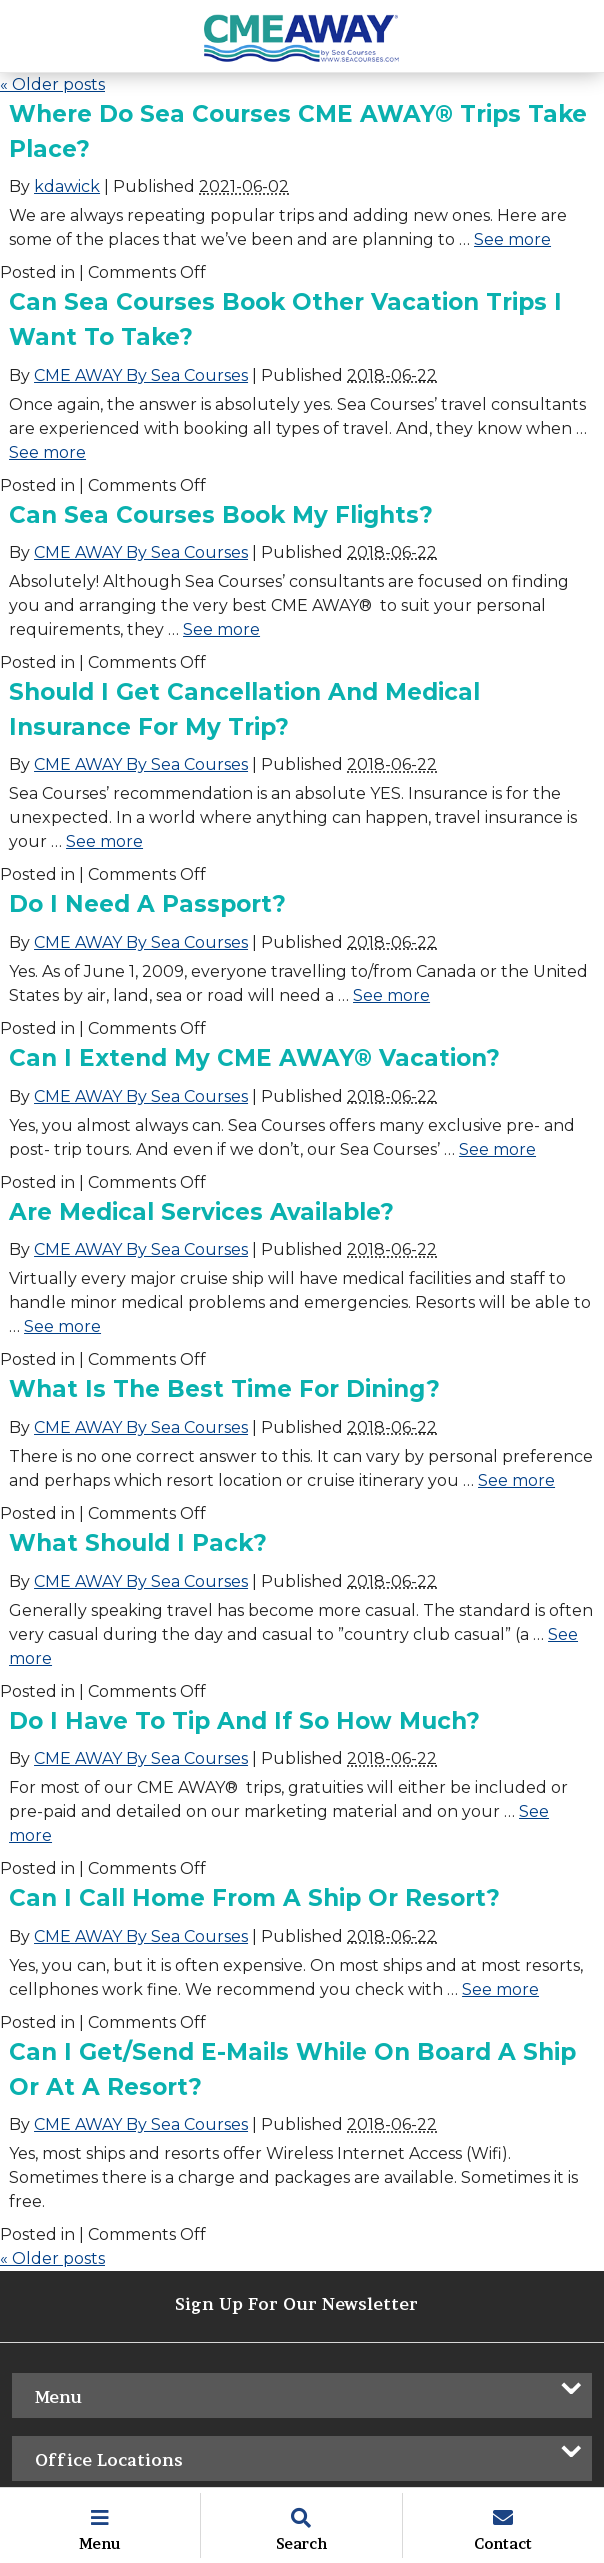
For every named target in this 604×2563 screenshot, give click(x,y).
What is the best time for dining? (224, 1389)
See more (512, 239)
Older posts (52, 84)
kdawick (67, 186)
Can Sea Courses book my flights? (221, 515)
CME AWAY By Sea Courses (141, 375)
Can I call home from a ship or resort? (254, 1898)
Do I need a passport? (147, 904)
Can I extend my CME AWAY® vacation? (254, 1058)
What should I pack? (138, 1543)
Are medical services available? (201, 1212)
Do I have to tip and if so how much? (244, 1721)
